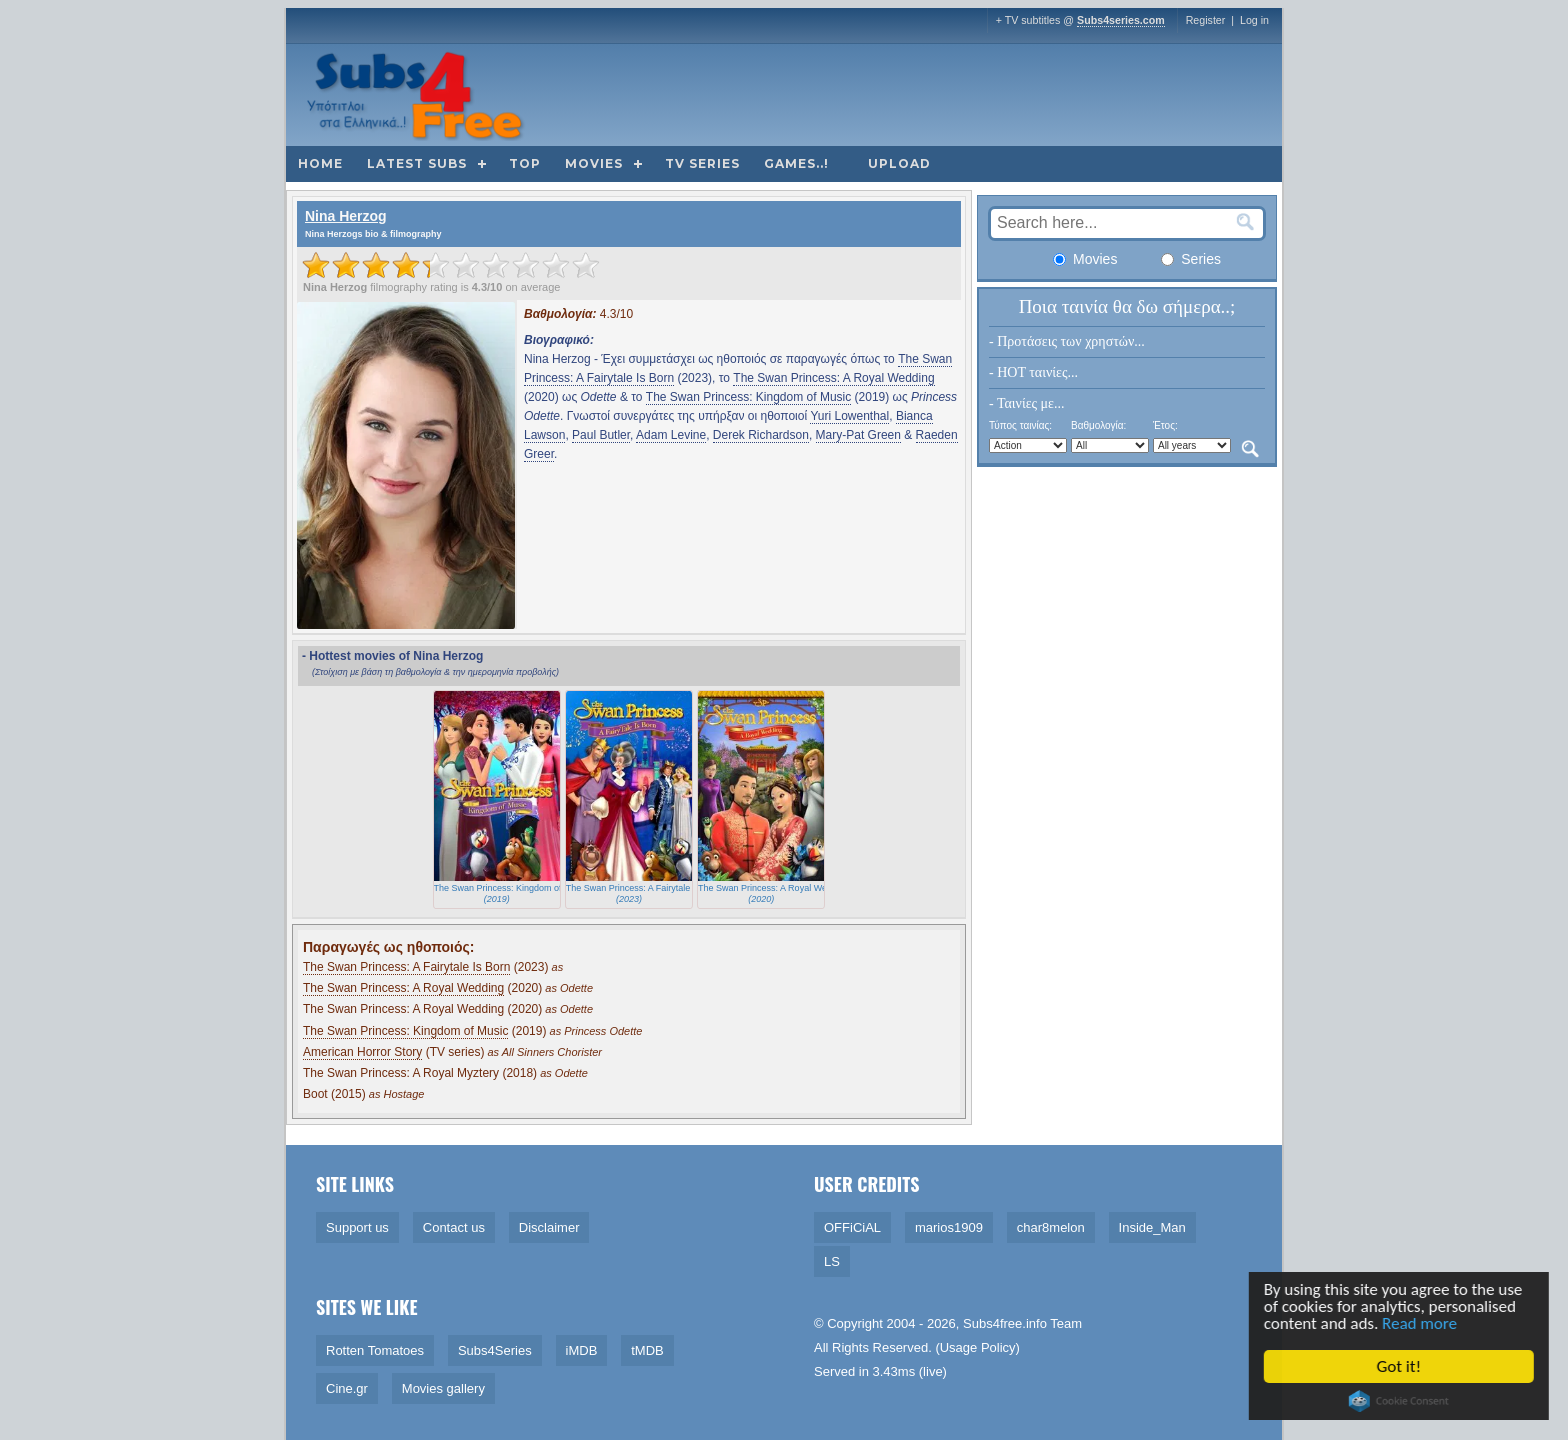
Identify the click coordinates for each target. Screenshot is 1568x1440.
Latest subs (417, 163)
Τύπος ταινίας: (1020, 425)
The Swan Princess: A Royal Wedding (833, 378)
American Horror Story (362, 1052)
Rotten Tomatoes (375, 1350)
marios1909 (949, 1227)
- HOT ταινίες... (1033, 372)
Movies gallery (443, 1388)
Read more (1422, 1324)
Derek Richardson (761, 435)
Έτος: (1165, 425)
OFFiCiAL (852, 1227)
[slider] (451, 265)
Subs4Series (495, 1350)
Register (1206, 20)
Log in (1254, 20)
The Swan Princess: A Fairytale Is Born (406, 967)
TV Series (702, 163)
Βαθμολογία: (1098, 425)
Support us (357, 1227)
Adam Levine (671, 435)
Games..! (796, 163)
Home (320, 163)
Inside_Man (1152, 1227)
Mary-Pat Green (858, 435)
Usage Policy (978, 1347)
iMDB (582, 1350)
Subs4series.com (1121, 20)
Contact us (454, 1227)
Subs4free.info (1005, 1323)
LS (832, 1261)
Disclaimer (549, 1227)
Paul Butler (601, 435)
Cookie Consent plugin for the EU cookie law (1402, 1401)
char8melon (1051, 1227)
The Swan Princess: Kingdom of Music (748, 397)
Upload (899, 163)
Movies (594, 163)
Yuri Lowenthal (849, 416)
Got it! (1401, 1366)
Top (525, 163)
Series (1191, 259)
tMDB (647, 1350)
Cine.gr (347, 1388)
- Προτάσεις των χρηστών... (1067, 341)
